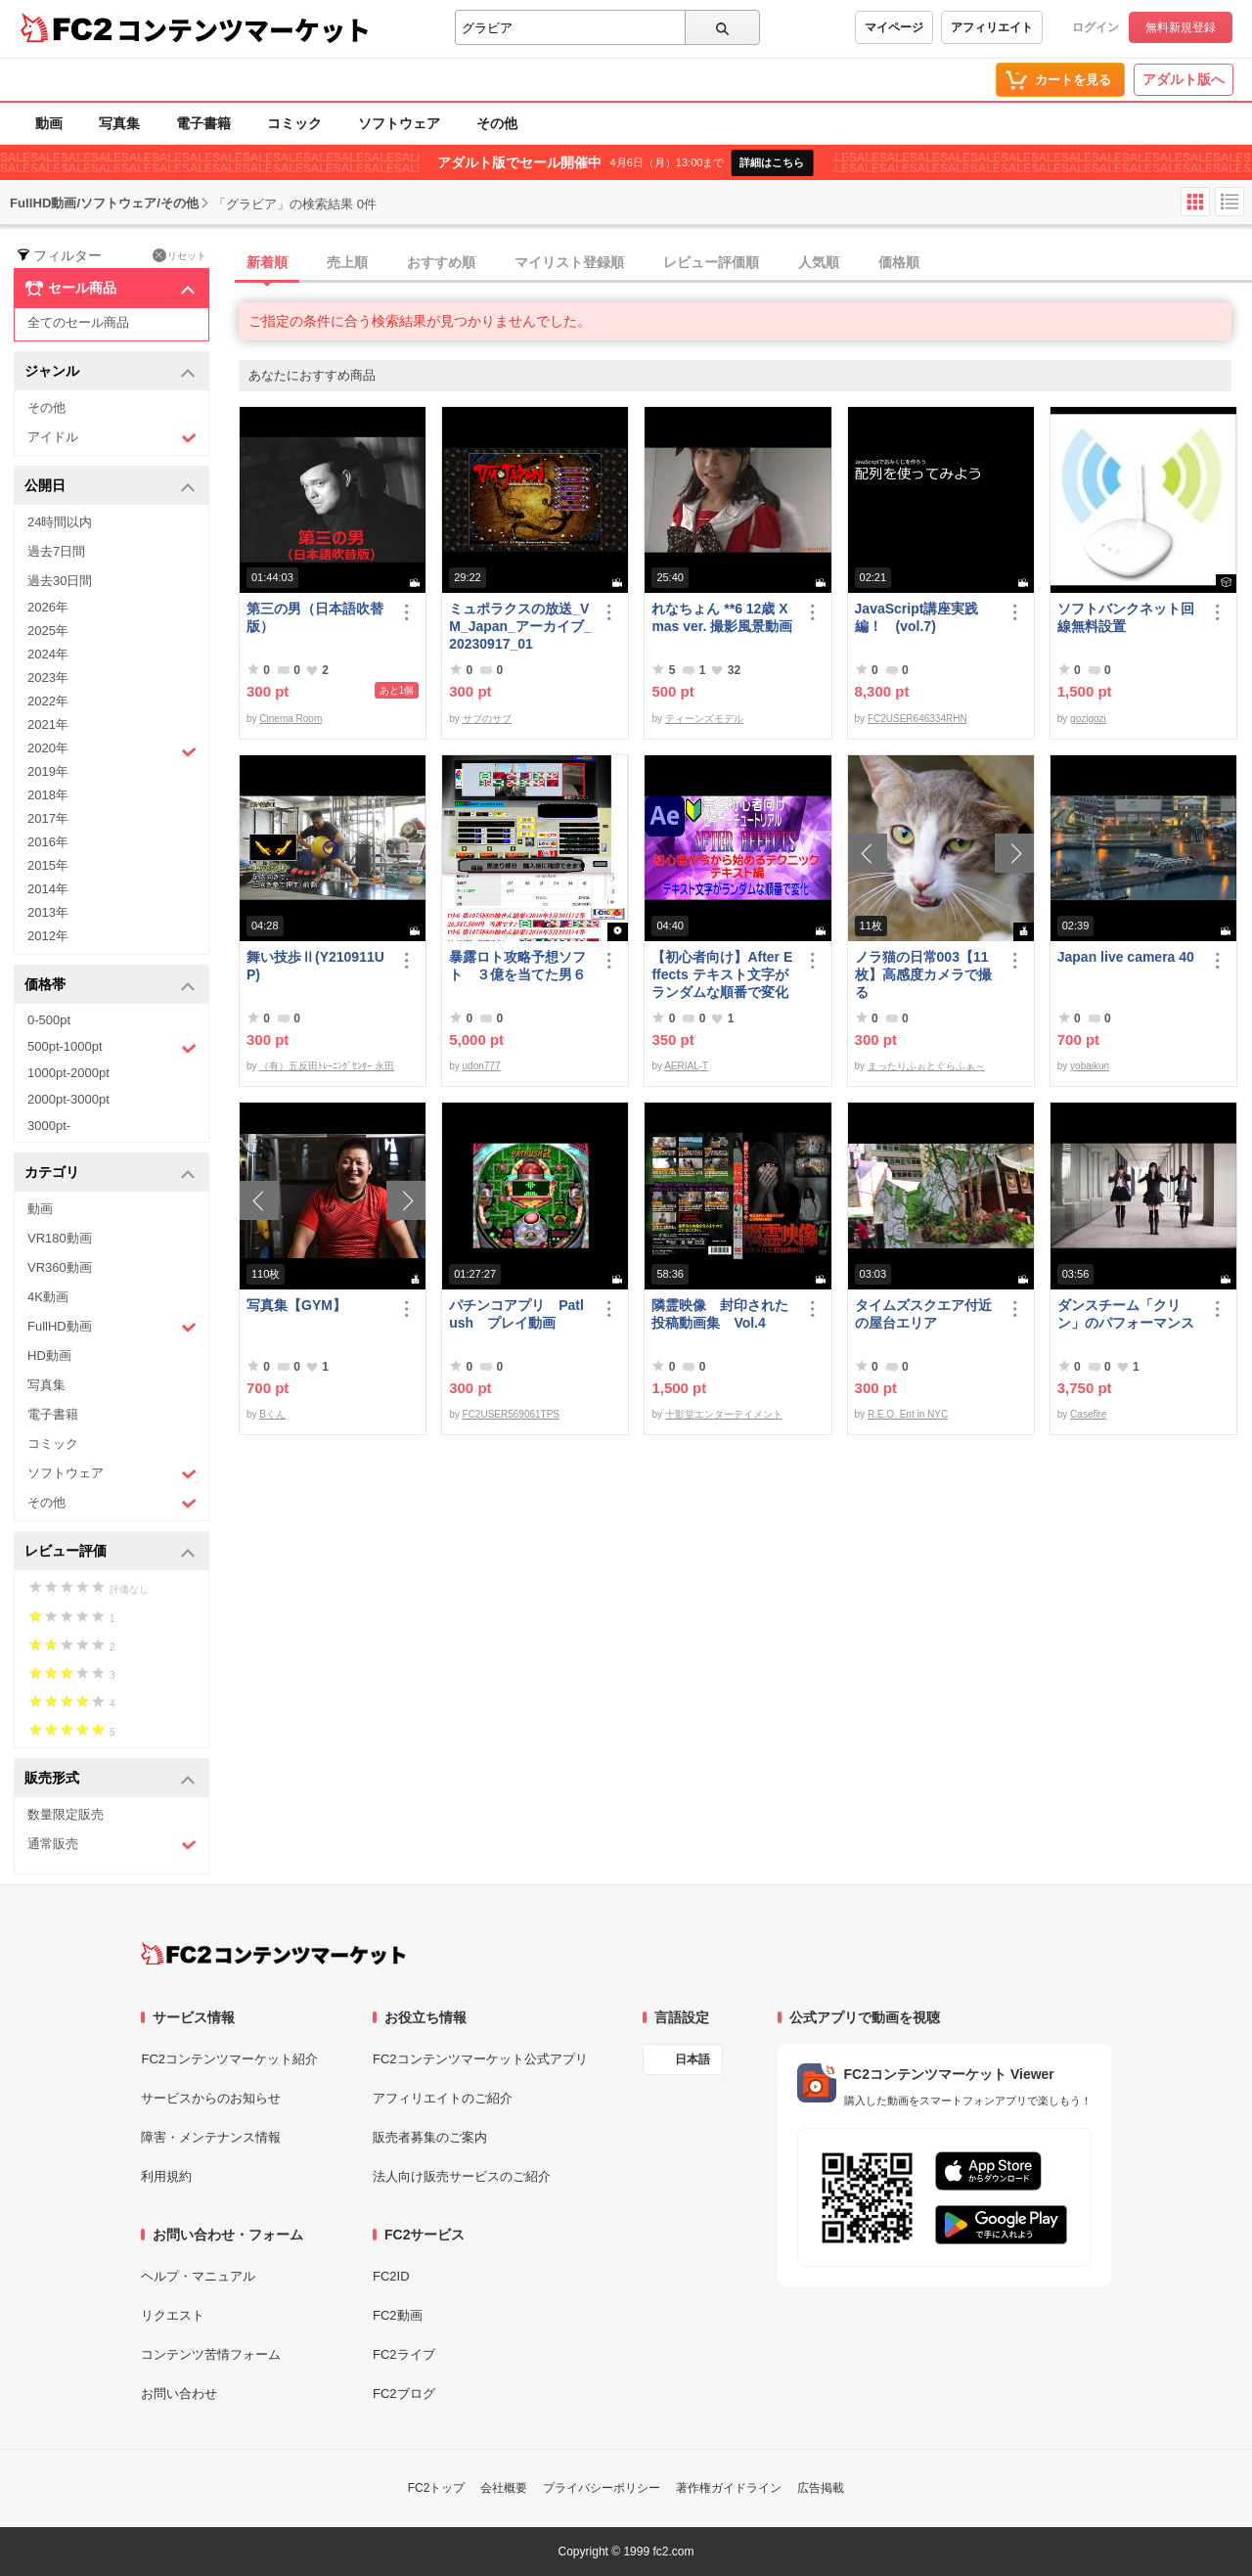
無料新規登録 (1180, 27)
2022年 (47, 701)
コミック (294, 123)
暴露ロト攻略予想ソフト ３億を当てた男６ (517, 965)
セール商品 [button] (110, 288)
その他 (496, 123)
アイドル (112, 437)
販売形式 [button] (110, 1779)
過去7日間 (56, 551)
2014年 (47, 888)
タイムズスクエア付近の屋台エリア (923, 1314)
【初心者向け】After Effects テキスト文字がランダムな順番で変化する (721, 975)
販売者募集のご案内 (430, 2137)
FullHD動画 (112, 1327)
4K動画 (47, 1296)
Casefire (1088, 1414)
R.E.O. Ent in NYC (908, 1414)
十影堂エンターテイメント (723, 1414)
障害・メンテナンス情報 (211, 2137)
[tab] (745, 263)
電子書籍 (203, 123)
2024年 (47, 654)
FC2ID (391, 2276)
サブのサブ (487, 718)
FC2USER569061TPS (511, 1414)
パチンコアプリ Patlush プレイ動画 (516, 1314)
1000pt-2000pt (68, 1072)
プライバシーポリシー (601, 2488)
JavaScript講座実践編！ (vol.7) (917, 617)
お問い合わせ (179, 2393)
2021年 (47, 724)
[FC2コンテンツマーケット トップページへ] (273, 1953)
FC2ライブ (404, 2354)
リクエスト (172, 2315)
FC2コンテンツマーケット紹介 (229, 2059)
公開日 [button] (110, 486)
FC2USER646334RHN (917, 718)
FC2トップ (437, 2488)
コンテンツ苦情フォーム (211, 2354)
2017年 (47, 818)
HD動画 (49, 1355)
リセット (179, 255)
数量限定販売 (65, 1814)
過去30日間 (59, 580)
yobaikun (1089, 1066)
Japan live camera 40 (1125, 957)
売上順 (347, 262)
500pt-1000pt (112, 1048)
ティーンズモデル (704, 718)
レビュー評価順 (711, 262)
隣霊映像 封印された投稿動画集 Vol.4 (719, 1314)
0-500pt (48, 1020)
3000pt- (48, 1125)
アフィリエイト (992, 27)
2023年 (47, 677)
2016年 (47, 842)
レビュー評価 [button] (110, 1552)
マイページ (894, 27)
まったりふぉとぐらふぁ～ (926, 1066)
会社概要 (503, 2488)
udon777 (482, 1066)
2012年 (47, 935)
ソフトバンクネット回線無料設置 (1125, 617)
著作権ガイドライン (729, 2488)
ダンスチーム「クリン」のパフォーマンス (1125, 1314)
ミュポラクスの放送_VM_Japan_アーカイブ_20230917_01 (520, 626)
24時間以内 (59, 522)
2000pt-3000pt (68, 1099)
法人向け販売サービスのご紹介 (462, 2176)
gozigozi (1088, 718)
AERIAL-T (686, 1066)
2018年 (47, 795)
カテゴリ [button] (110, 1173)
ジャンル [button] (110, 372)
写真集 (119, 123)
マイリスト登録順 (569, 262)
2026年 (47, 607)
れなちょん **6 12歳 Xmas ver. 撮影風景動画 (721, 617)
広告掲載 (820, 2488)
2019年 (47, 771)
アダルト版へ (1183, 79)
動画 (49, 123)
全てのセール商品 (78, 322)
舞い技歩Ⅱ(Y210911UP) (315, 965)
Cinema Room (290, 718)
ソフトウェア (399, 123)
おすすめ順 (441, 262)
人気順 (818, 262)
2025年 (47, 630)
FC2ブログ (404, 2393)
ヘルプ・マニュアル (198, 2276)
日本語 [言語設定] (692, 2059)
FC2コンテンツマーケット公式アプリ (480, 2059)
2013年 (47, 912)
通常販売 (112, 1844)
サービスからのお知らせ (211, 2098)
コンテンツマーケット (243, 29)
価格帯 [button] (110, 985)
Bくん (272, 1414)
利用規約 (166, 2176)
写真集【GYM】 (296, 1305)
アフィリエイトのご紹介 (443, 2098)
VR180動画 (59, 1238)
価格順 (898, 262)
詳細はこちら (771, 162)
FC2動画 (398, 2315)
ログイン (1095, 27)
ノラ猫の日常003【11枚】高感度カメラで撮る (923, 974)
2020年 (112, 750)
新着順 (267, 262)
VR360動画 (59, 1267)
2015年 (47, 865)
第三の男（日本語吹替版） (314, 617)
